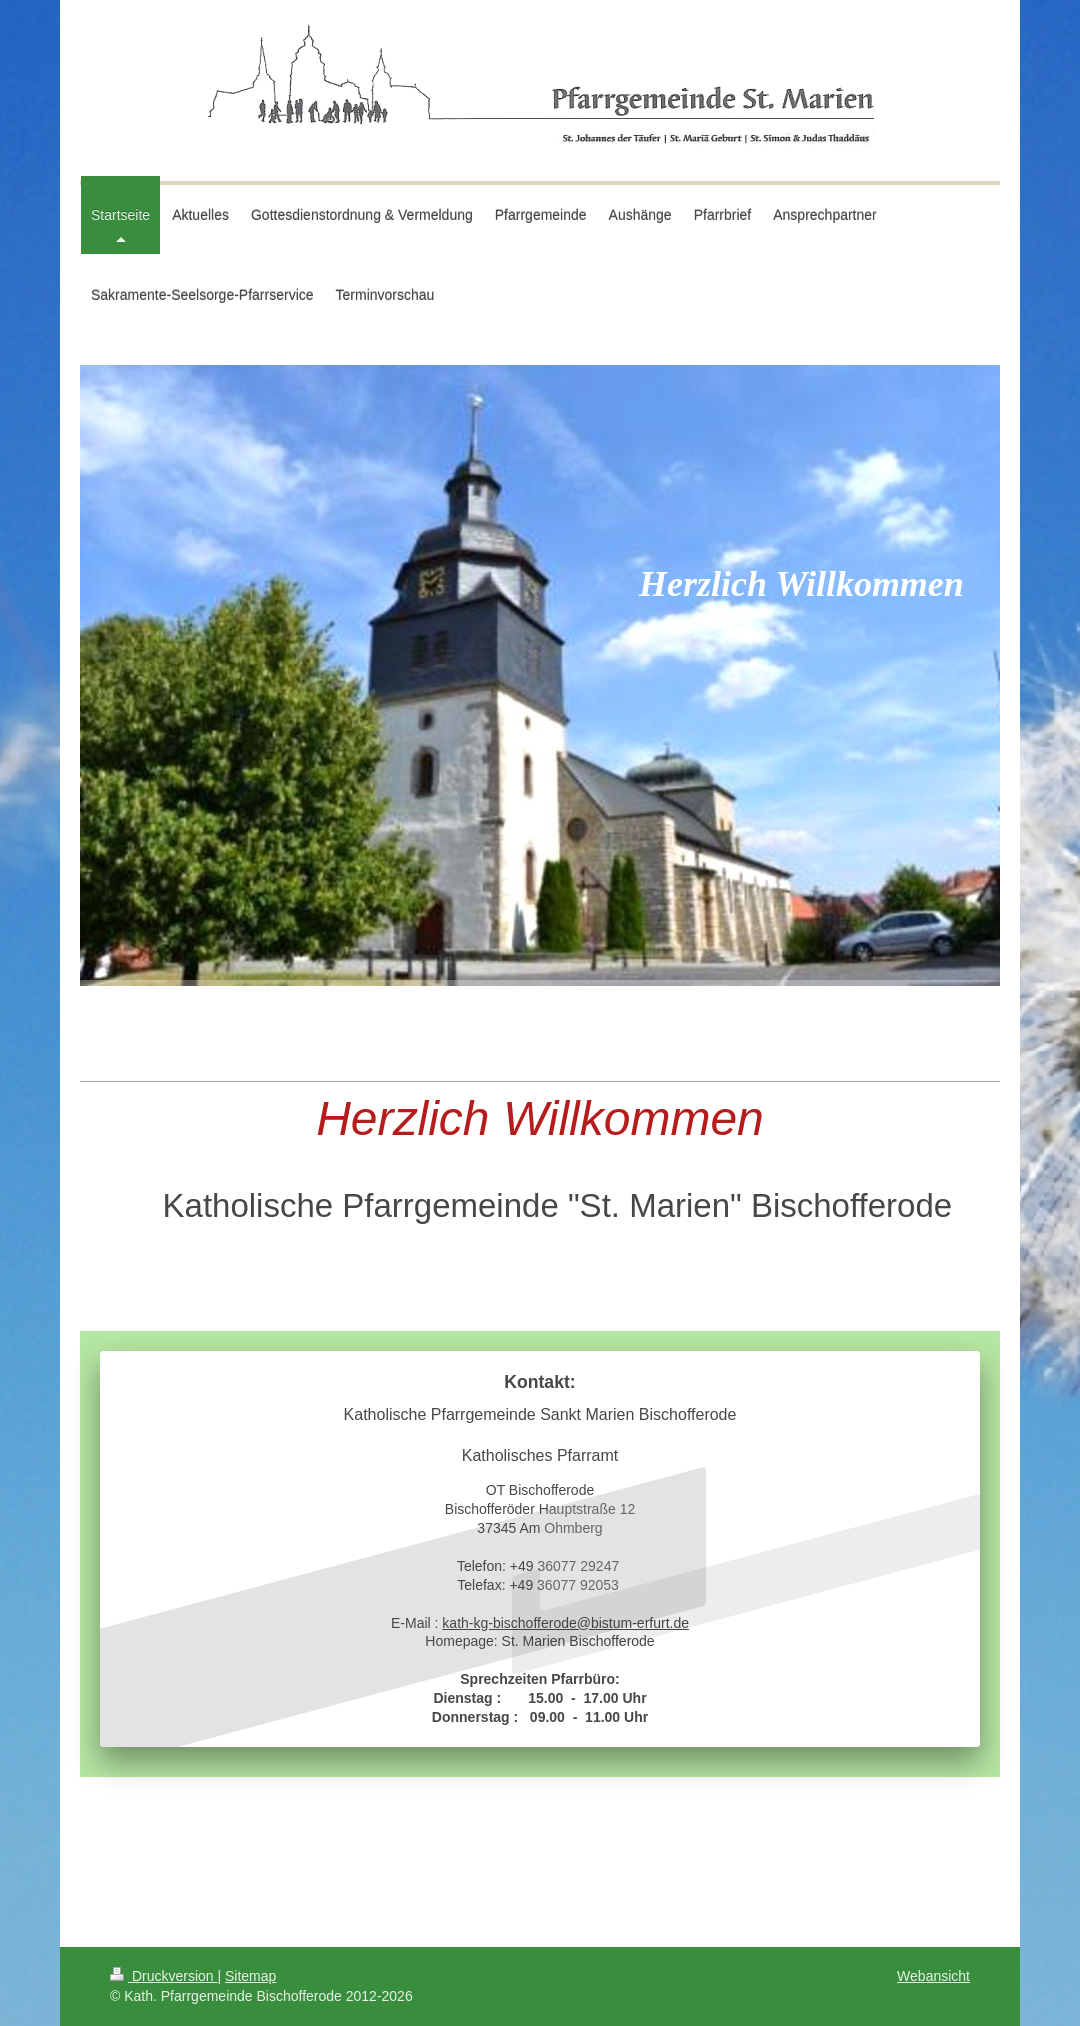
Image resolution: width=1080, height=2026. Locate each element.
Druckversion (163, 1976)
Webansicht (933, 1976)
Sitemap (250, 1976)
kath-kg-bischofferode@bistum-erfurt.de (565, 1623)
